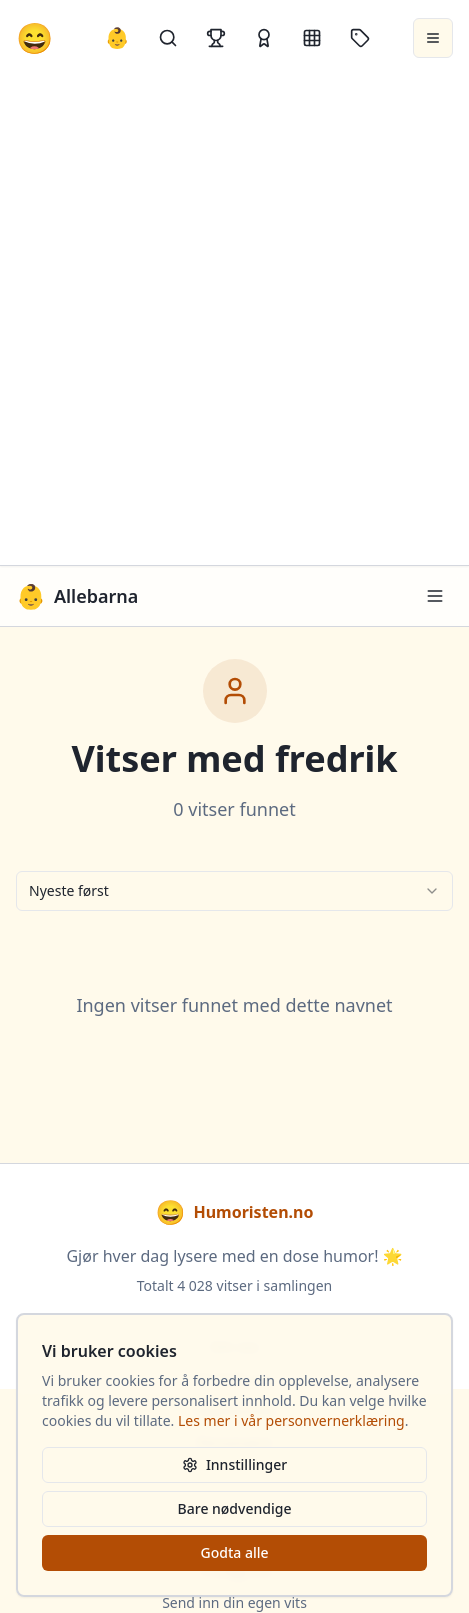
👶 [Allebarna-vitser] (117, 37)
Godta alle (234, 1552)
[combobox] (234, 891)
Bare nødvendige (235, 1508)
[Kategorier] (312, 38)
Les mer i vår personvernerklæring (291, 1420)
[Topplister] (216, 38)
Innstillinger (234, 1464)
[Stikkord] (360, 38)
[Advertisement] (234, 320)
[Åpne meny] (433, 38)
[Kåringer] (264, 38)
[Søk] (168, 38)
